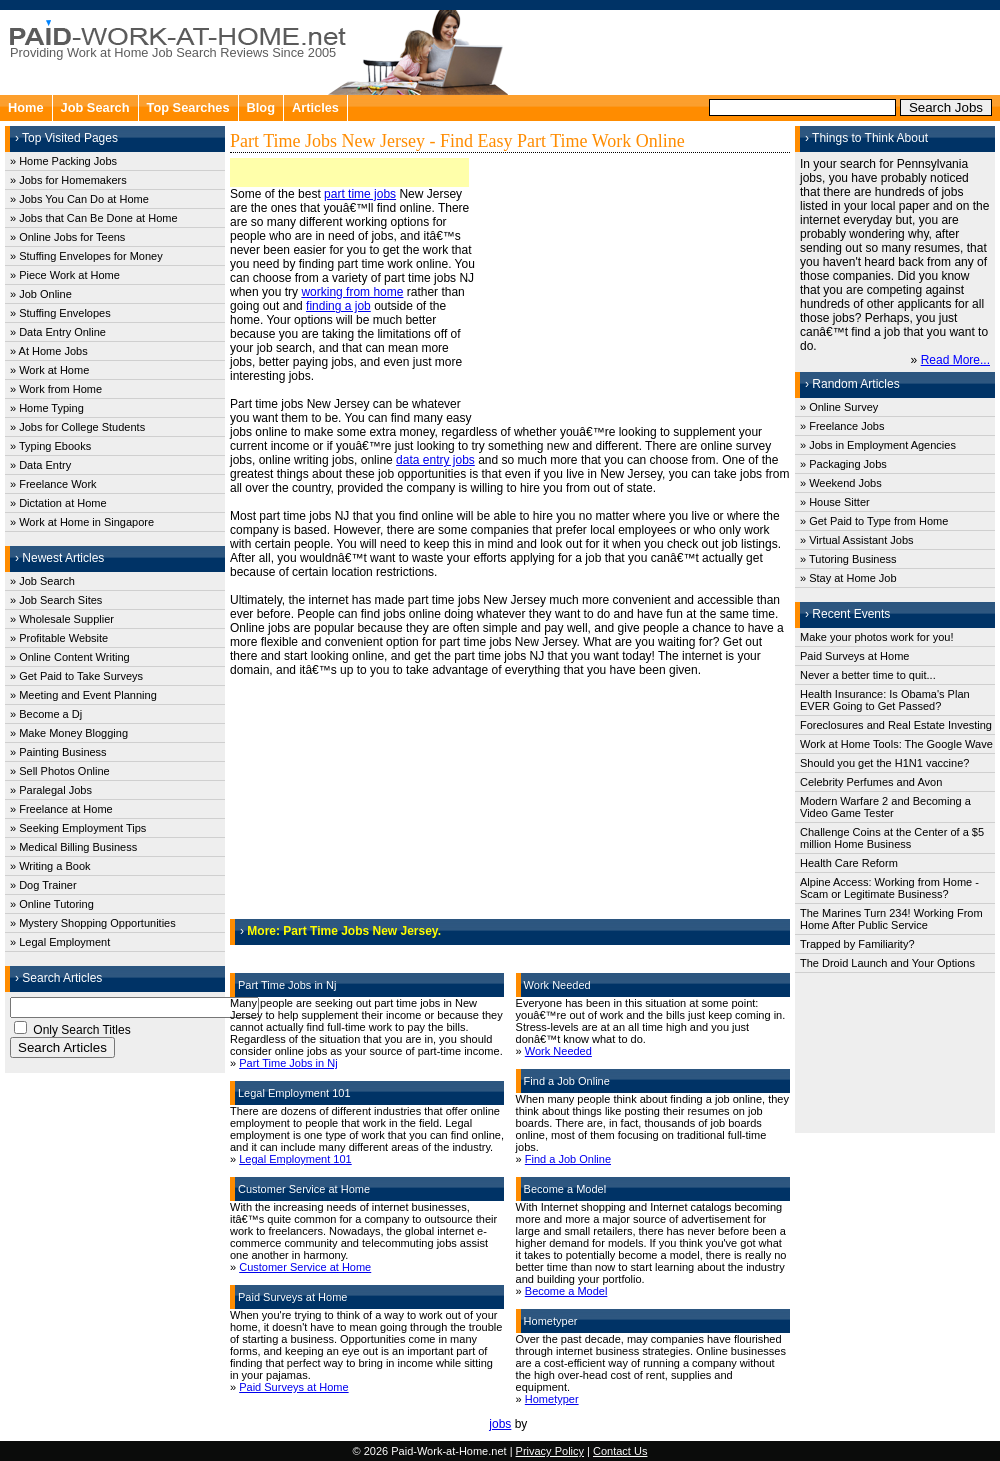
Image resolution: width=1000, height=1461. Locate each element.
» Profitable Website (59, 638)
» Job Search (42, 581)
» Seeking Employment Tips (78, 828)
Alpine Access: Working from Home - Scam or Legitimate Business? (889, 888)
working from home (352, 292)
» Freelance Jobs (842, 426)
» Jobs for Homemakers (68, 180)
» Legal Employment (60, 942)
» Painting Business (58, 752)
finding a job (338, 306)
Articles (315, 107)
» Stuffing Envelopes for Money (86, 256)
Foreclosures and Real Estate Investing (896, 725)
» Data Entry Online (58, 332)
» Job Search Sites (56, 600)
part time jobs (360, 194)
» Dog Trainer (43, 885)
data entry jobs (435, 460)
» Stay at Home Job (848, 578)
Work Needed (558, 1051)
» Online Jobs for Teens (67, 237)
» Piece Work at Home (65, 275)
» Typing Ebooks (50, 446)
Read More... (955, 360)
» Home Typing (47, 408)
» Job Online (41, 294)
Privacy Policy (550, 1451)
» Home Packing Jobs (63, 161)
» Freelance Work (53, 484)
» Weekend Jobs (841, 483)
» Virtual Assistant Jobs (857, 540)
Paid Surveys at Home (293, 1387)
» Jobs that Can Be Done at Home (94, 218)
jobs (500, 1424)
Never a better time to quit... (868, 675)
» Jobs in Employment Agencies (878, 445)
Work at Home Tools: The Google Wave (896, 744)
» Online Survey (839, 407)
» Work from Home (56, 389)
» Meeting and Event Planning (83, 695)
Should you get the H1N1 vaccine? (884, 763)
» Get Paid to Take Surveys (76, 676)
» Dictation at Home (58, 503)
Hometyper (552, 1399)
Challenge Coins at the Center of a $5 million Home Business (892, 838)
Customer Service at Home (305, 1267)
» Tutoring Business (848, 559)
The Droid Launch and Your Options (887, 963)
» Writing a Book (50, 866)
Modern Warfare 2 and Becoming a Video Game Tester (885, 807)
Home (26, 107)
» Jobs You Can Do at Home (79, 199)
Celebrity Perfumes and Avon (871, 782)
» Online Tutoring (52, 904)
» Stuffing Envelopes (60, 313)
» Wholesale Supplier (62, 619)
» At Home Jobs (49, 351)
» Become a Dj (46, 714)
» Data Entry (40, 465)
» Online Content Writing (70, 657)
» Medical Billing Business (73, 847)
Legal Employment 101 (295, 1159)
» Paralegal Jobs (51, 790)
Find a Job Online (568, 1159)
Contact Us (620, 1451)
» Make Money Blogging (69, 733)
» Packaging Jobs (843, 464)
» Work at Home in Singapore (82, 522)
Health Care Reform (849, 863)
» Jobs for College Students (77, 427)
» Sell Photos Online (60, 771)
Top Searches (188, 107)
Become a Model (566, 1291)
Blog (261, 107)
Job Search (95, 107)
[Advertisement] (756, 50)
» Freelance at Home (61, 809)
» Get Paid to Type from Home (874, 521)
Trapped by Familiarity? (857, 944)
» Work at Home (49, 370)
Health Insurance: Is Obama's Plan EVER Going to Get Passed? (885, 700)
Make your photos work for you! (876, 637)
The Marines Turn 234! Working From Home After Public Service (891, 919)
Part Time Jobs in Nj (288, 1063)
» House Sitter (835, 502)
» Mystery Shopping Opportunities (93, 923)
